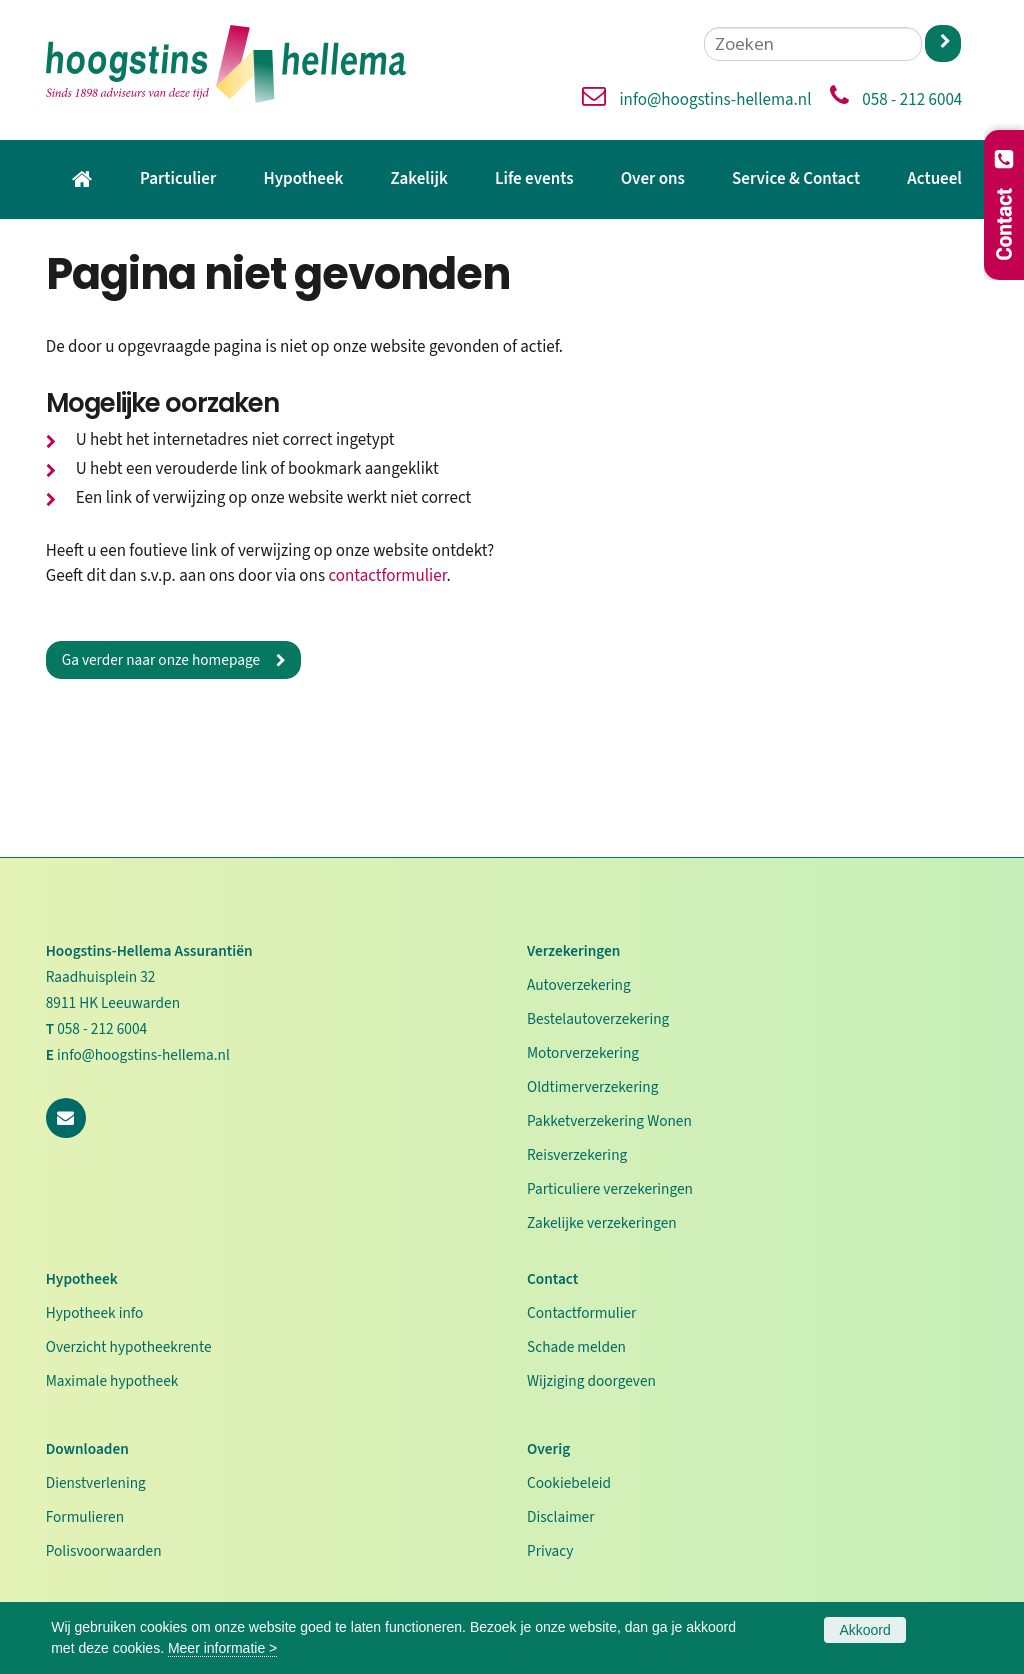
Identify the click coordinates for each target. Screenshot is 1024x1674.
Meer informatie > (222, 1648)
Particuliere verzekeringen (610, 1189)
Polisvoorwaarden (104, 1551)
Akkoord (864, 1630)
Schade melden (576, 1347)
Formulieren (85, 1517)
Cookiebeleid (569, 1483)
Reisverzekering (577, 1155)
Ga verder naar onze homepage (161, 660)
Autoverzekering (579, 985)
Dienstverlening (96, 1483)
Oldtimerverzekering (592, 1087)
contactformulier (387, 576)
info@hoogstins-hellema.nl (715, 100)
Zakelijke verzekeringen (602, 1223)
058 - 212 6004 (912, 100)
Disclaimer (561, 1517)
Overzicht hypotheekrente (129, 1347)
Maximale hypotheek (112, 1381)
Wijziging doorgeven (591, 1381)
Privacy (550, 1551)
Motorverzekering (583, 1053)
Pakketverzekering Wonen (609, 1121)
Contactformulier (581, 1313)
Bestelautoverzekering (598, 1019)
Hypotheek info (95, 1313)
